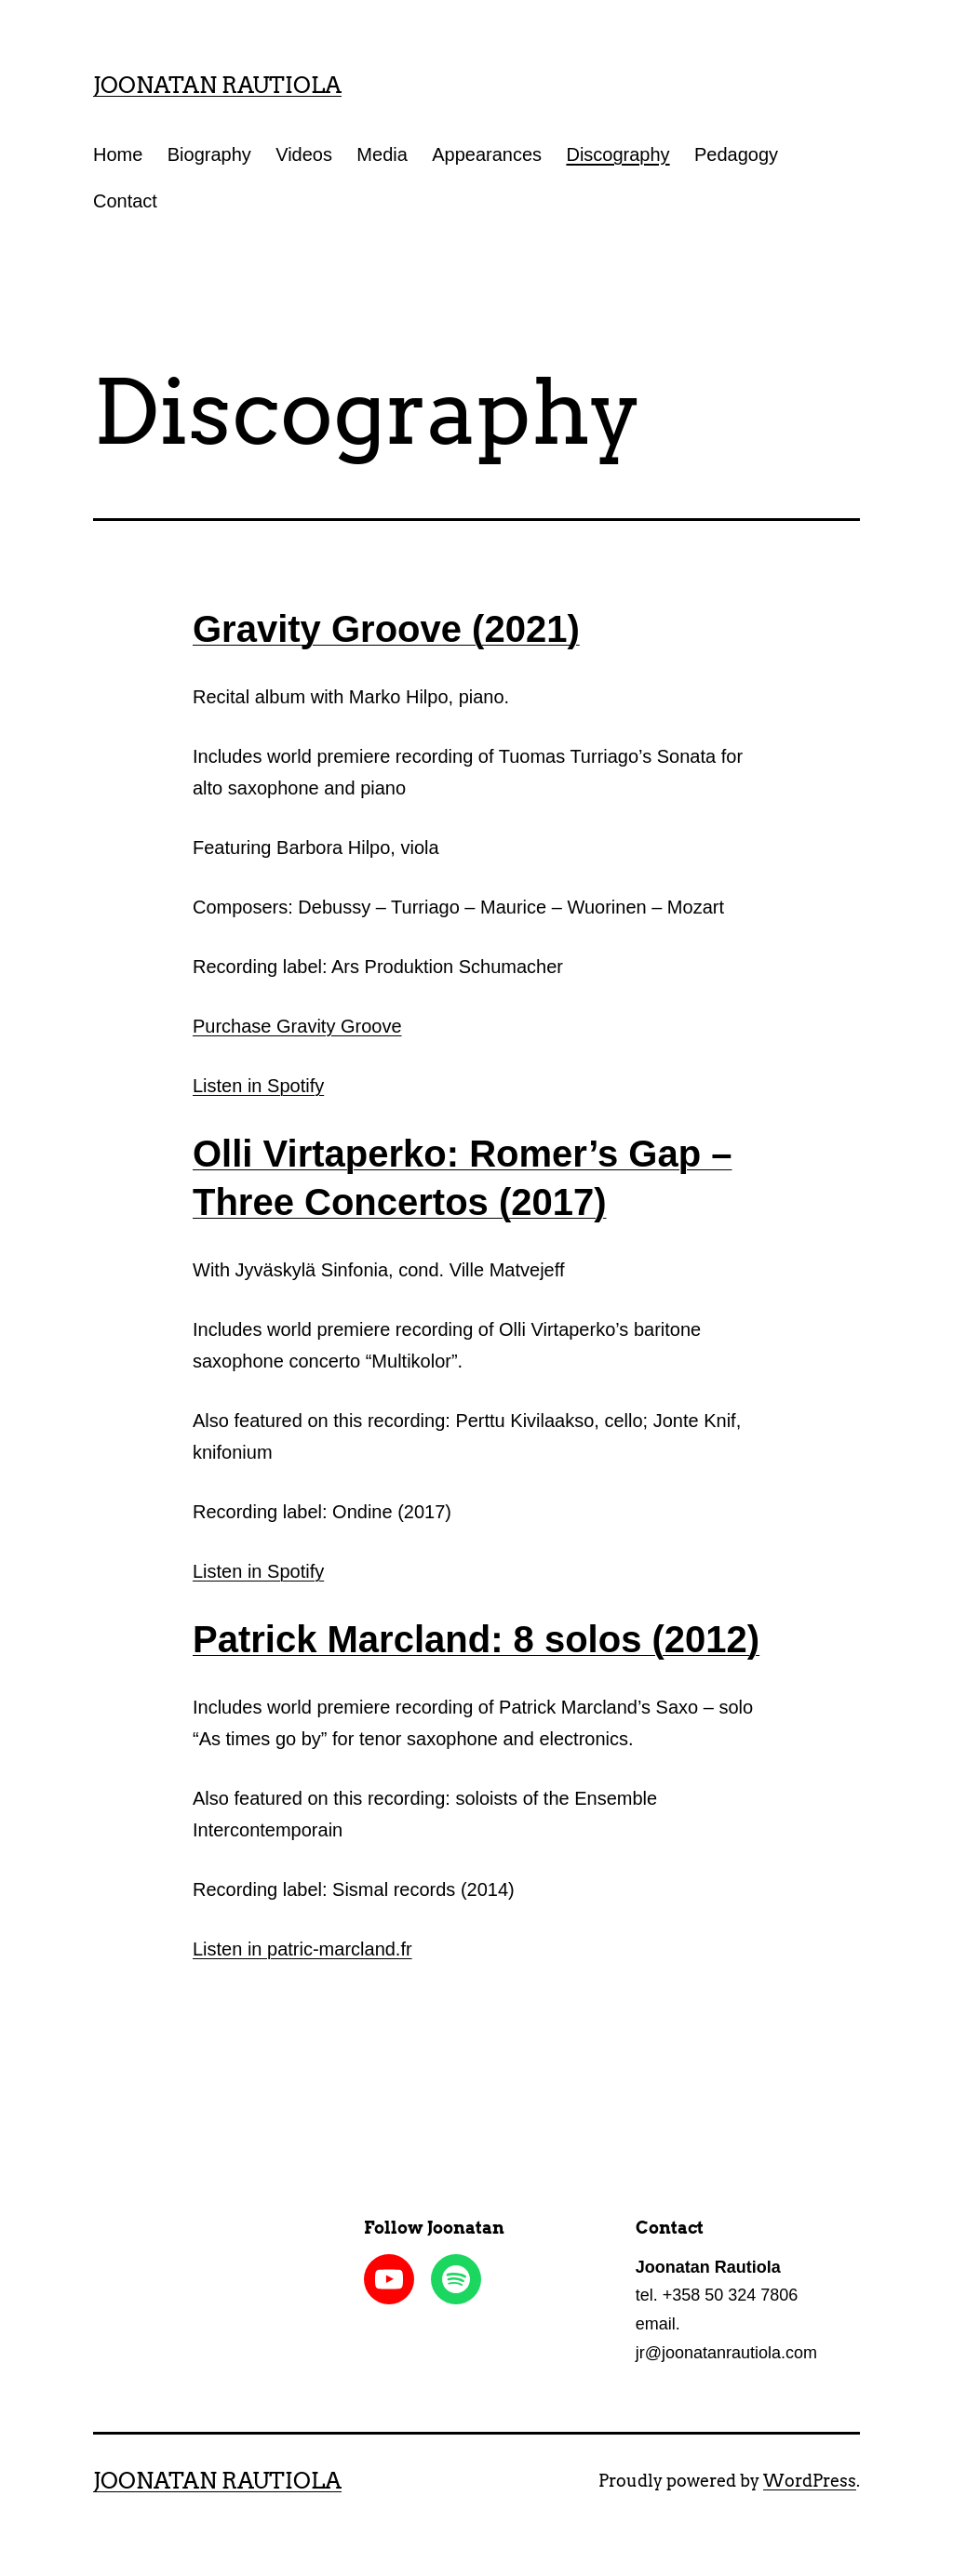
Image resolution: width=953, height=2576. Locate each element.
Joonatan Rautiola (217, 85)
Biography (209, 154)
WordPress (809, 2480)
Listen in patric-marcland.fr (302, 1949)
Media (381, 154)
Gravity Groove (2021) (386, 628)
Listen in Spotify (258, 1085)
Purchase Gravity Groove (297, 1026)
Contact (125, 201)
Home (117, 154)
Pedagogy (736, 154)
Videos (303, 154)
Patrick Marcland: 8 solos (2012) (476, 1639)
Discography (617, 154)
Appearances (487, 154)
